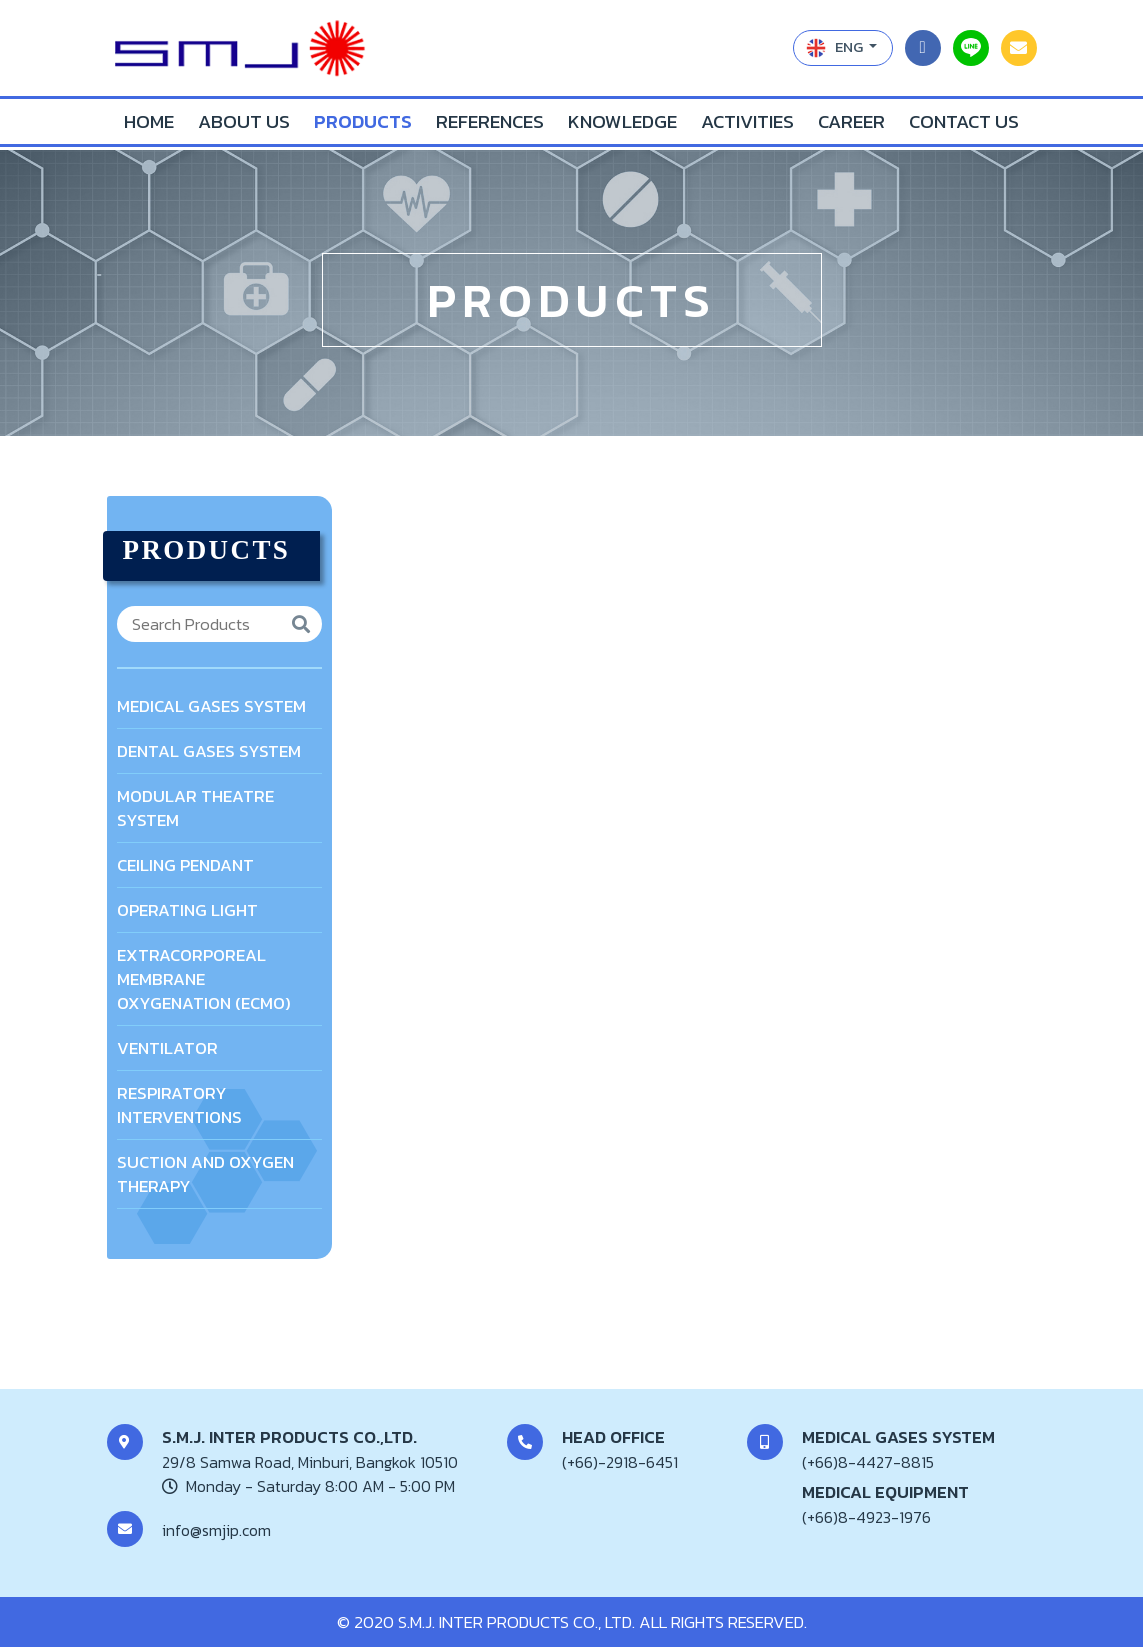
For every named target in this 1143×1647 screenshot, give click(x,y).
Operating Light (187, 910)
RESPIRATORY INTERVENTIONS (179, 1105)
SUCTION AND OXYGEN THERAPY (205, 1174)
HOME (149, 121)
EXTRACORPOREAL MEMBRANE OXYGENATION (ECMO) (204, 979)
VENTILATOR (167, 1048)
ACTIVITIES (747, 121)
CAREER (851, 121)
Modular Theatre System (195, 808)
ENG (836, 46)
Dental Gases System (209, 751)
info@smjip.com (216, 1530)
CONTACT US (964, 121)
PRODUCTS (363, 121)
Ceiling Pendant (185, 865)
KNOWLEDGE (622, 121)
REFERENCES (490, 121)
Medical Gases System (211, 706)
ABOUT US (244, 121)
